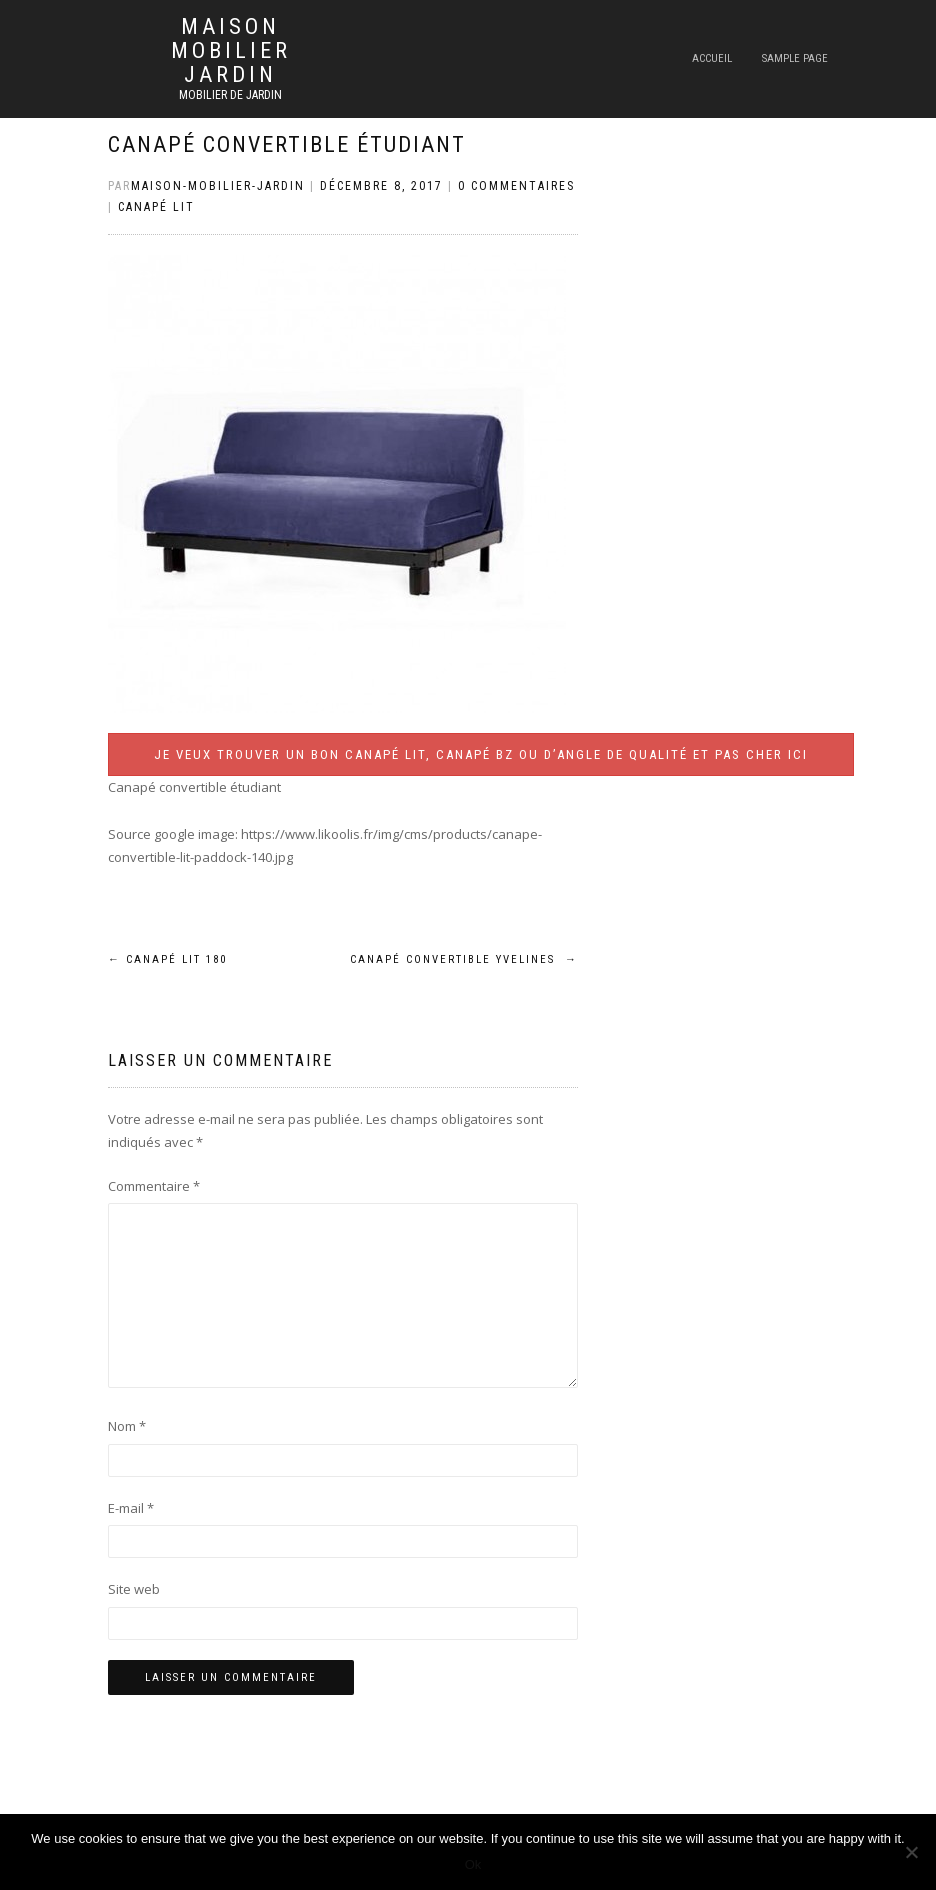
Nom (127, 1426)
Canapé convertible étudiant (287, 144)
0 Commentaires (516, 186)
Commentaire (154, 1186)
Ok (473, 1864)
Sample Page (795, 58)
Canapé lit (156, 207)
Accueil (712, 58)
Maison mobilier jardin (231, 51)
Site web (134, 1589)
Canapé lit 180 (167, 959)
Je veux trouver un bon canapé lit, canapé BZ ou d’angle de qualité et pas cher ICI (481, 754)
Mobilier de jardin (230, 95)
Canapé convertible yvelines (464, 959)
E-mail (131, 1508)
